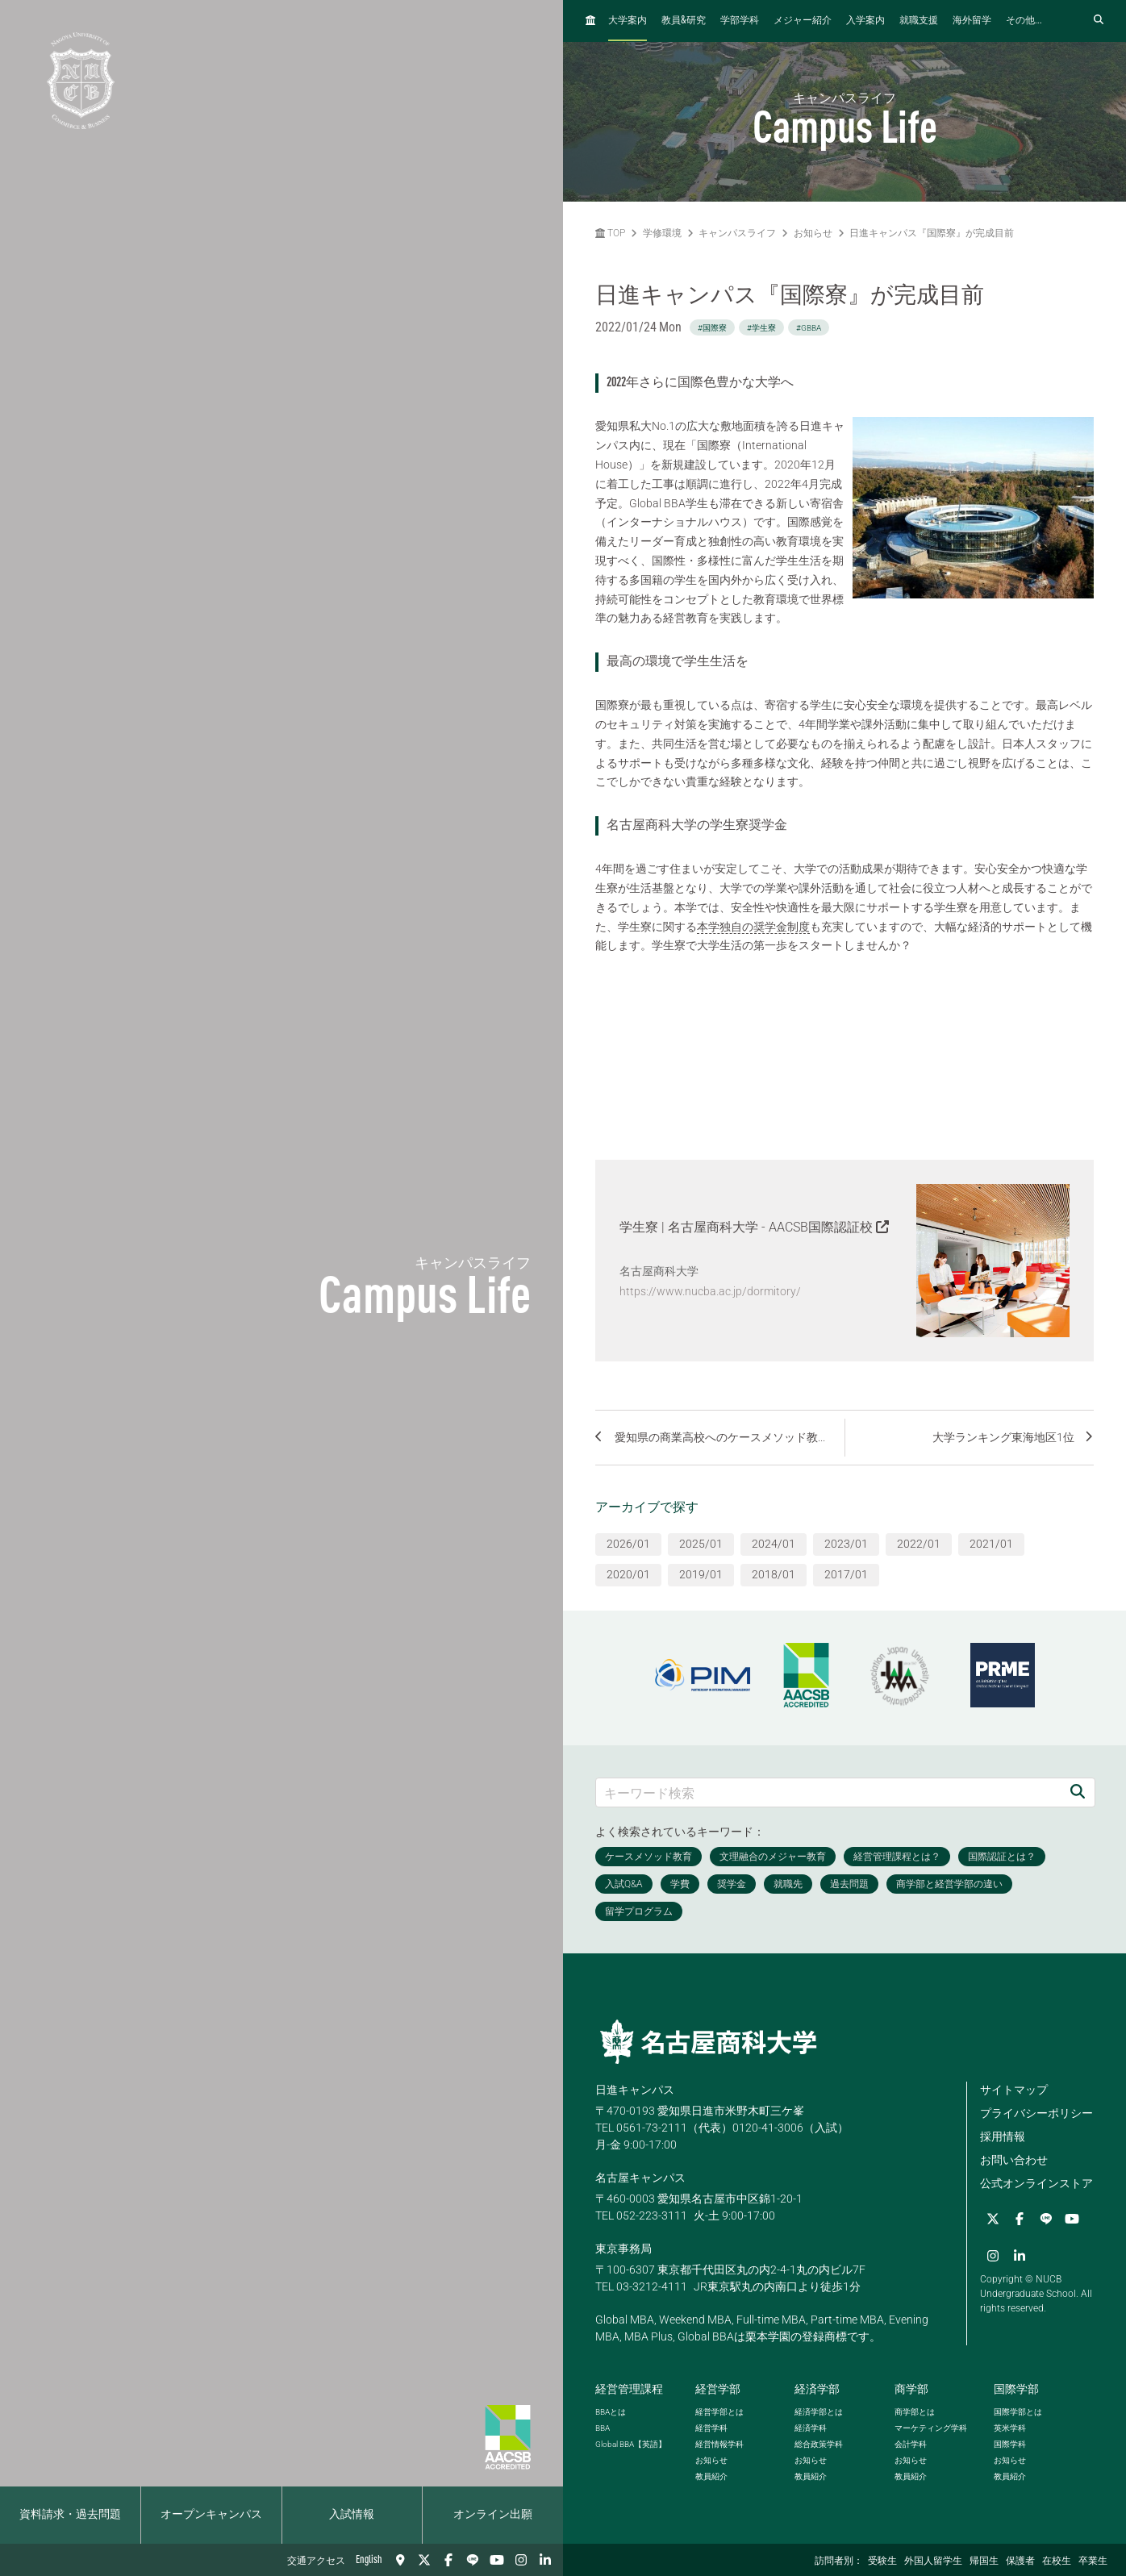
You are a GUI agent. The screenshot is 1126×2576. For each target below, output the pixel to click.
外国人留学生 (933, 2561)
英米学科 (1010, 2428)
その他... (1024, 21)
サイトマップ (1014, 2089)
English (369, 2560)
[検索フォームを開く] (1098, 21)
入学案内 (865, 21)
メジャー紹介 (803, 21)
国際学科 (1010, 2444)
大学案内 (627, 21)
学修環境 (662, 233)
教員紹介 (711, 2476)
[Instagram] (521, 2560)
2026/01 (628, 1543)
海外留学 (972, 21)
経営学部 (717, 2388)
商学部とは (915, 2411)
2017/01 (846, 1574)
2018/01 (773, 1574)
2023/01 (846, 1543)
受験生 (882, 2561)
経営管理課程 (629, 2388)
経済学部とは (818, 2411)
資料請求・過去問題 (70, 2514)
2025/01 (701, 1543)
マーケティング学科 (931, 2428)
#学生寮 (761, 327)
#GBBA (808, 327)
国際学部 (1016, 2388)
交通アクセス (316, 2561)
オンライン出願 (492, 2514)
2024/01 (773, 1543)
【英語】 (630, 2444)
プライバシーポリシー (1036, 2113)
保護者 (1020, 2561)
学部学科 (739, 21)
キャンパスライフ (737, 233)
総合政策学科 (818, 2444)
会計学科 (911, 2444)
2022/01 (918, 1543)
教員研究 (683, 20)
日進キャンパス (634, 2089)
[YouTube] (497, 2560)
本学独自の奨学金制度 (753, 926)
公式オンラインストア (1036, 2183)
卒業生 (1092, 2561)
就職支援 (918, 21)
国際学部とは (1018, 2411)
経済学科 (810, 2428)
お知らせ (813, 233)
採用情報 (1002, 2136)
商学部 (911, 2388)
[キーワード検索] (828, 1792)
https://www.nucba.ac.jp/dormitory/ (710, 1292)
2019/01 (701, 1574)
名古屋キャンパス (640, 2177)
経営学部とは (719, 2411)
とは (610, 2411)
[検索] (1078, 1792)
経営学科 (711, 2428)
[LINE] (473, 2560)
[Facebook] (448, 2560)
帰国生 (984, 2561)
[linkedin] (545, 2560)
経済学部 (817, 2388)
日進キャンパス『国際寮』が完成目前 (931, 233)
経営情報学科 (719, 2444)
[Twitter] (424, 2560)
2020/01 (628, 1574)
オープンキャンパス (211, 2514)
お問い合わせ (1014, 2159)
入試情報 (351, 2514)
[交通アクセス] (400, 2560)
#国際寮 (712, 327)
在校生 (1056, 2561)
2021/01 (991, 1543)
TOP (610, 233)
